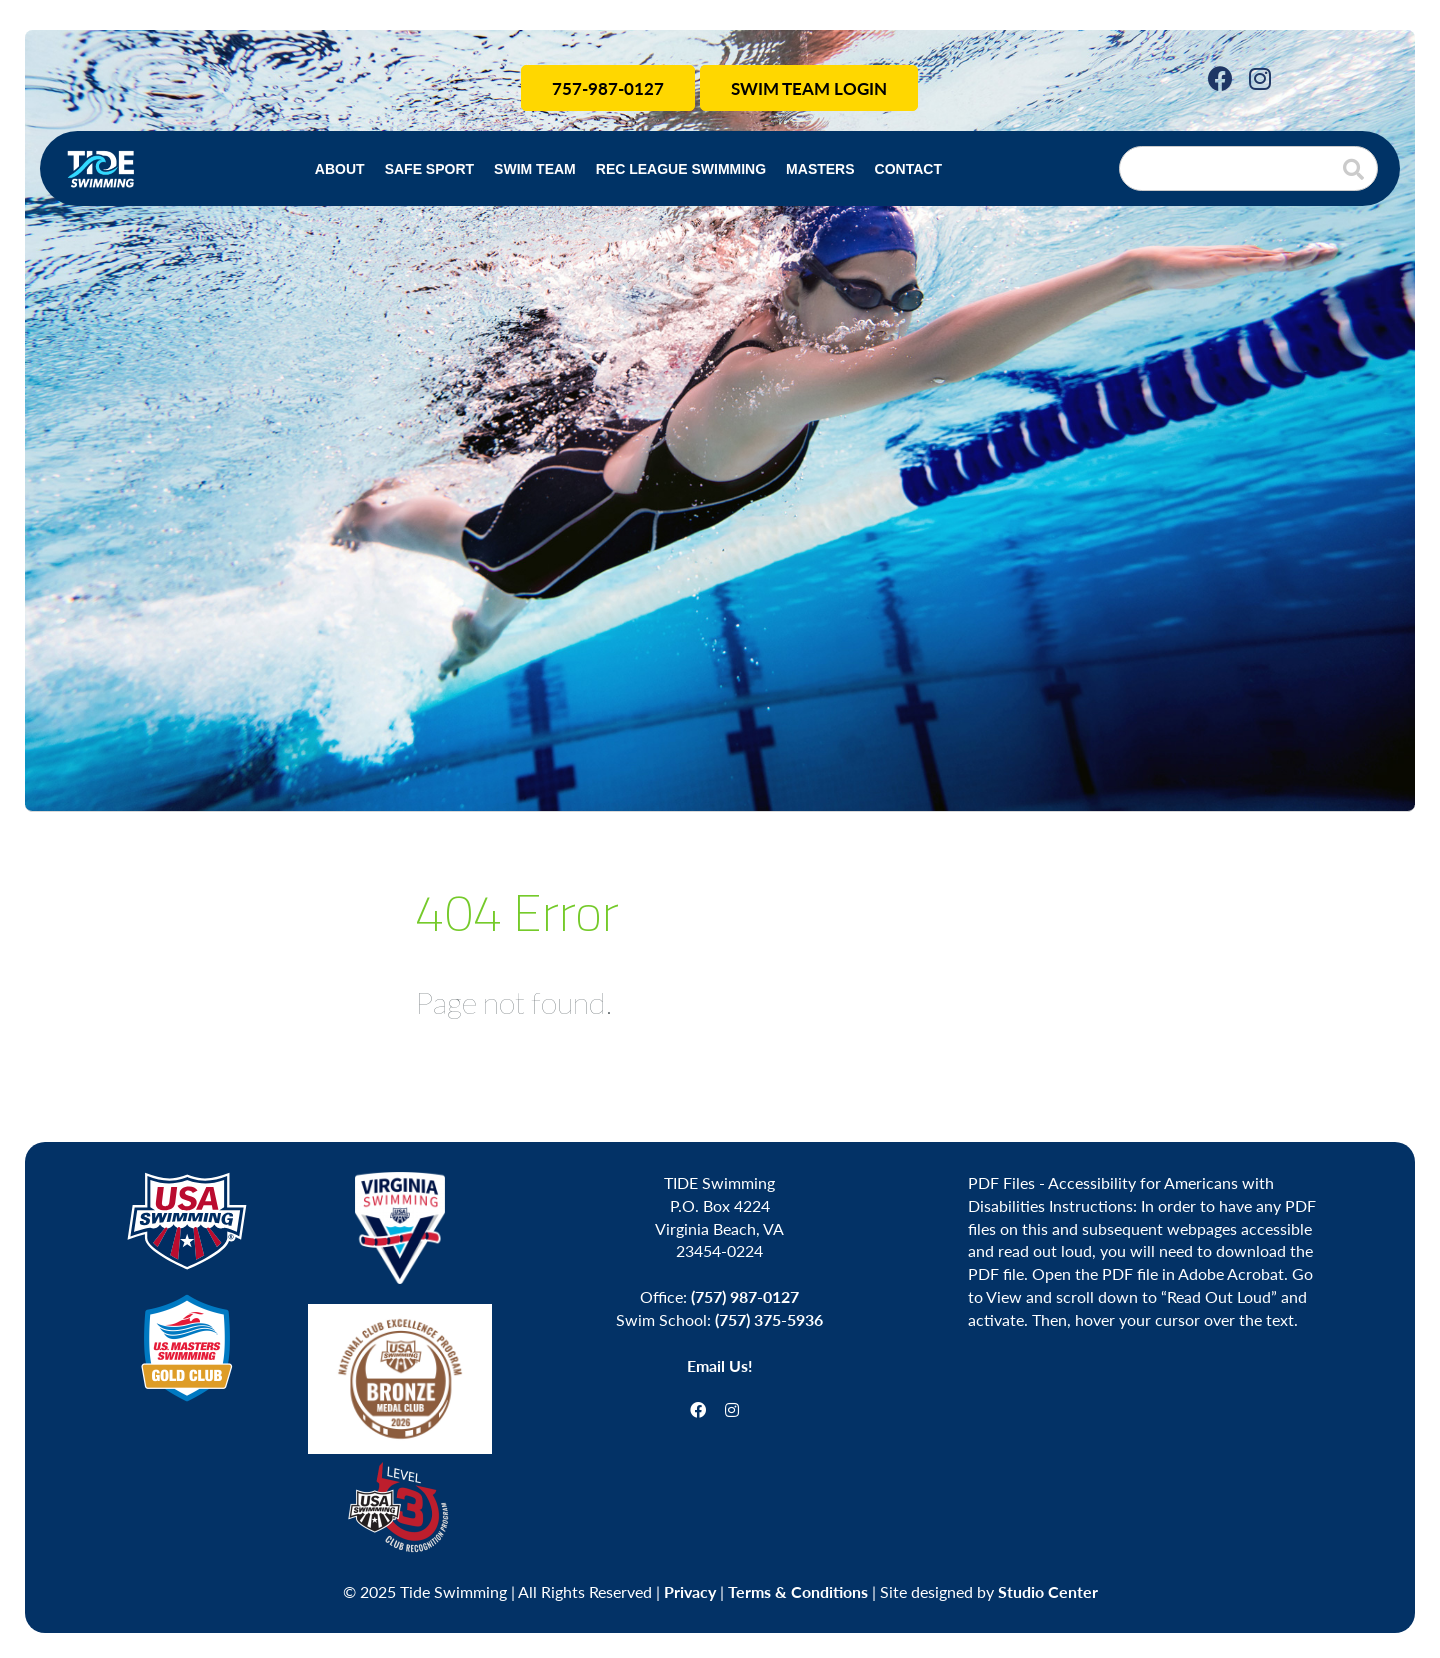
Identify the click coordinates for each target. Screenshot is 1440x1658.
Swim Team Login (809, 88)
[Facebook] (1220, 77)
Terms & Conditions (798, 1591)
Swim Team (535, 169)
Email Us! (720, 1365)
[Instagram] (1260, 77)
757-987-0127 (608, 88)
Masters (820, 169)
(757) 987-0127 (745, 1296)
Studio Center (1048, 1591)
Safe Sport (429, 169)
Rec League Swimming (681, 169)
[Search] (1248, 168)
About (340, 169)
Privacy (690, 1591)
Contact (908, 169)
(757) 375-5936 (769, 1319)
